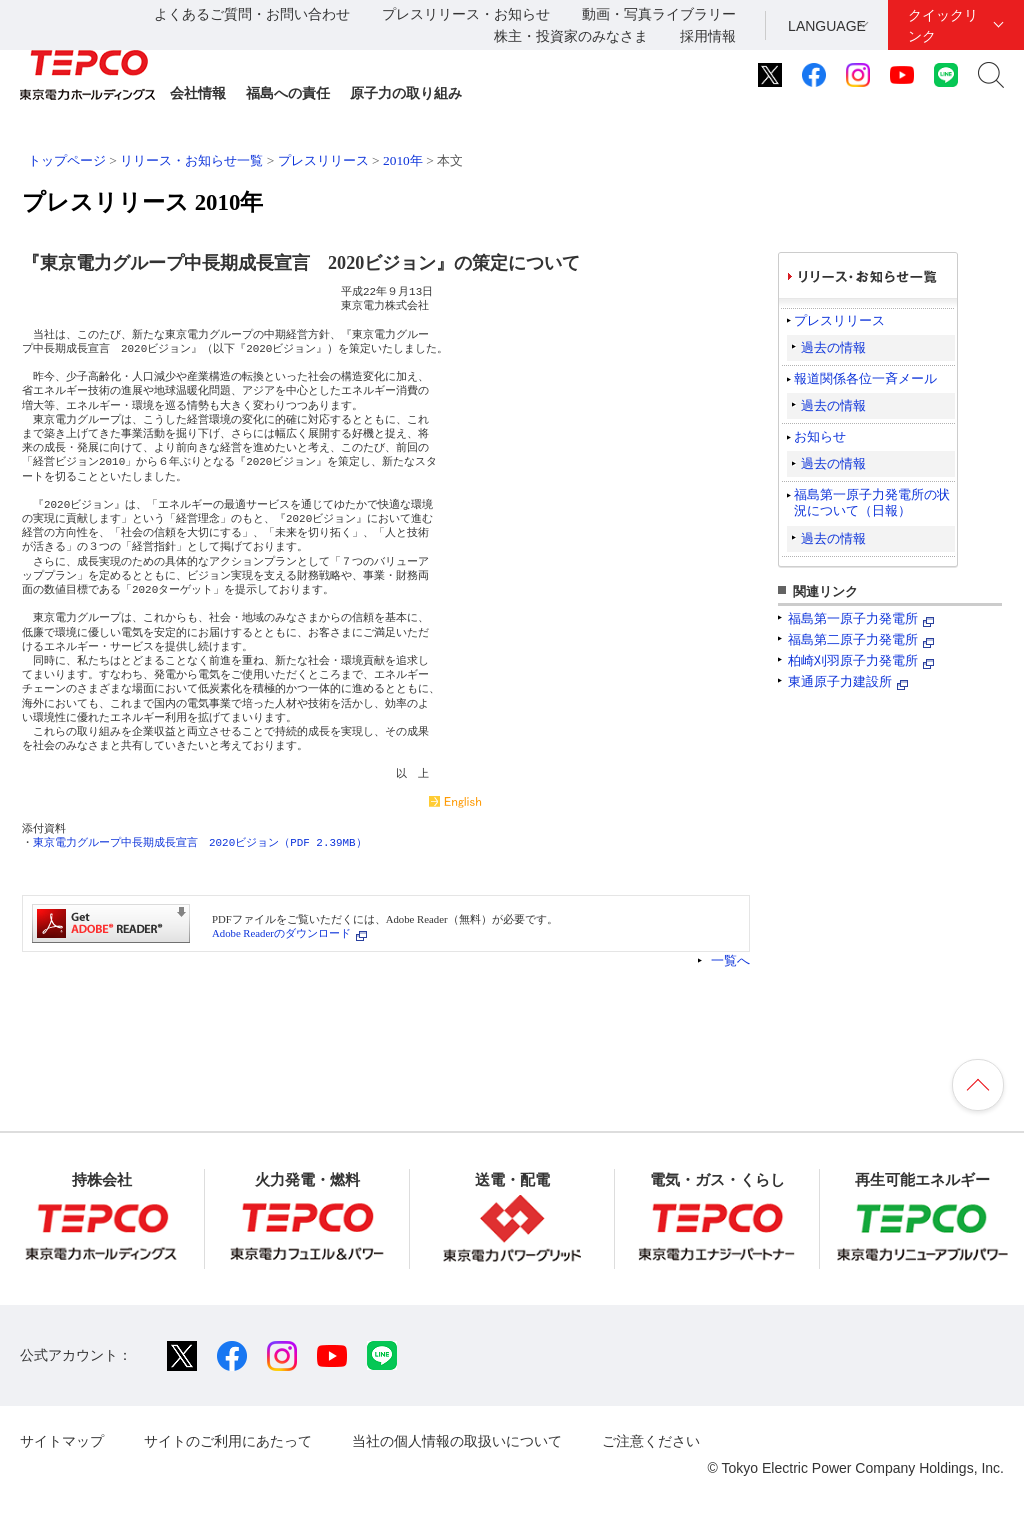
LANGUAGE (827, 26)
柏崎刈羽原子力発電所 (853, 660)
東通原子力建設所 (840, 681)
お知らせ (820, 436)
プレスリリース (323, 160)
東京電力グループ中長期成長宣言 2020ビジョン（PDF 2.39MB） (200, 842)
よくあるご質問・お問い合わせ (252, 14)
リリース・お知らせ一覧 (191, 160)
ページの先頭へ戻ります (978, 1085)
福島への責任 (288, 93)
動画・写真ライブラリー (659, 14)
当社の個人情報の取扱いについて (457, 1441)
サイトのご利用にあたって (228, 1441)
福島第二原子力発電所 (853, 639)
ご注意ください (651, 1441)
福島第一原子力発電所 (853, 618)
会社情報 (198, 93)
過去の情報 (833, 347)
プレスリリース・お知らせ (466, 14)
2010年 (403, 160)
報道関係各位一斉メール (865, 378)
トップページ (67, 160)
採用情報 (708, 36)
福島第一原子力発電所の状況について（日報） (872, 502)
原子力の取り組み (406, 93)
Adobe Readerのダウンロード (281, 933)
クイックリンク (943, 25)
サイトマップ (62, 1441)
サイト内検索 (991, 75)
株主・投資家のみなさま (571, 36)
